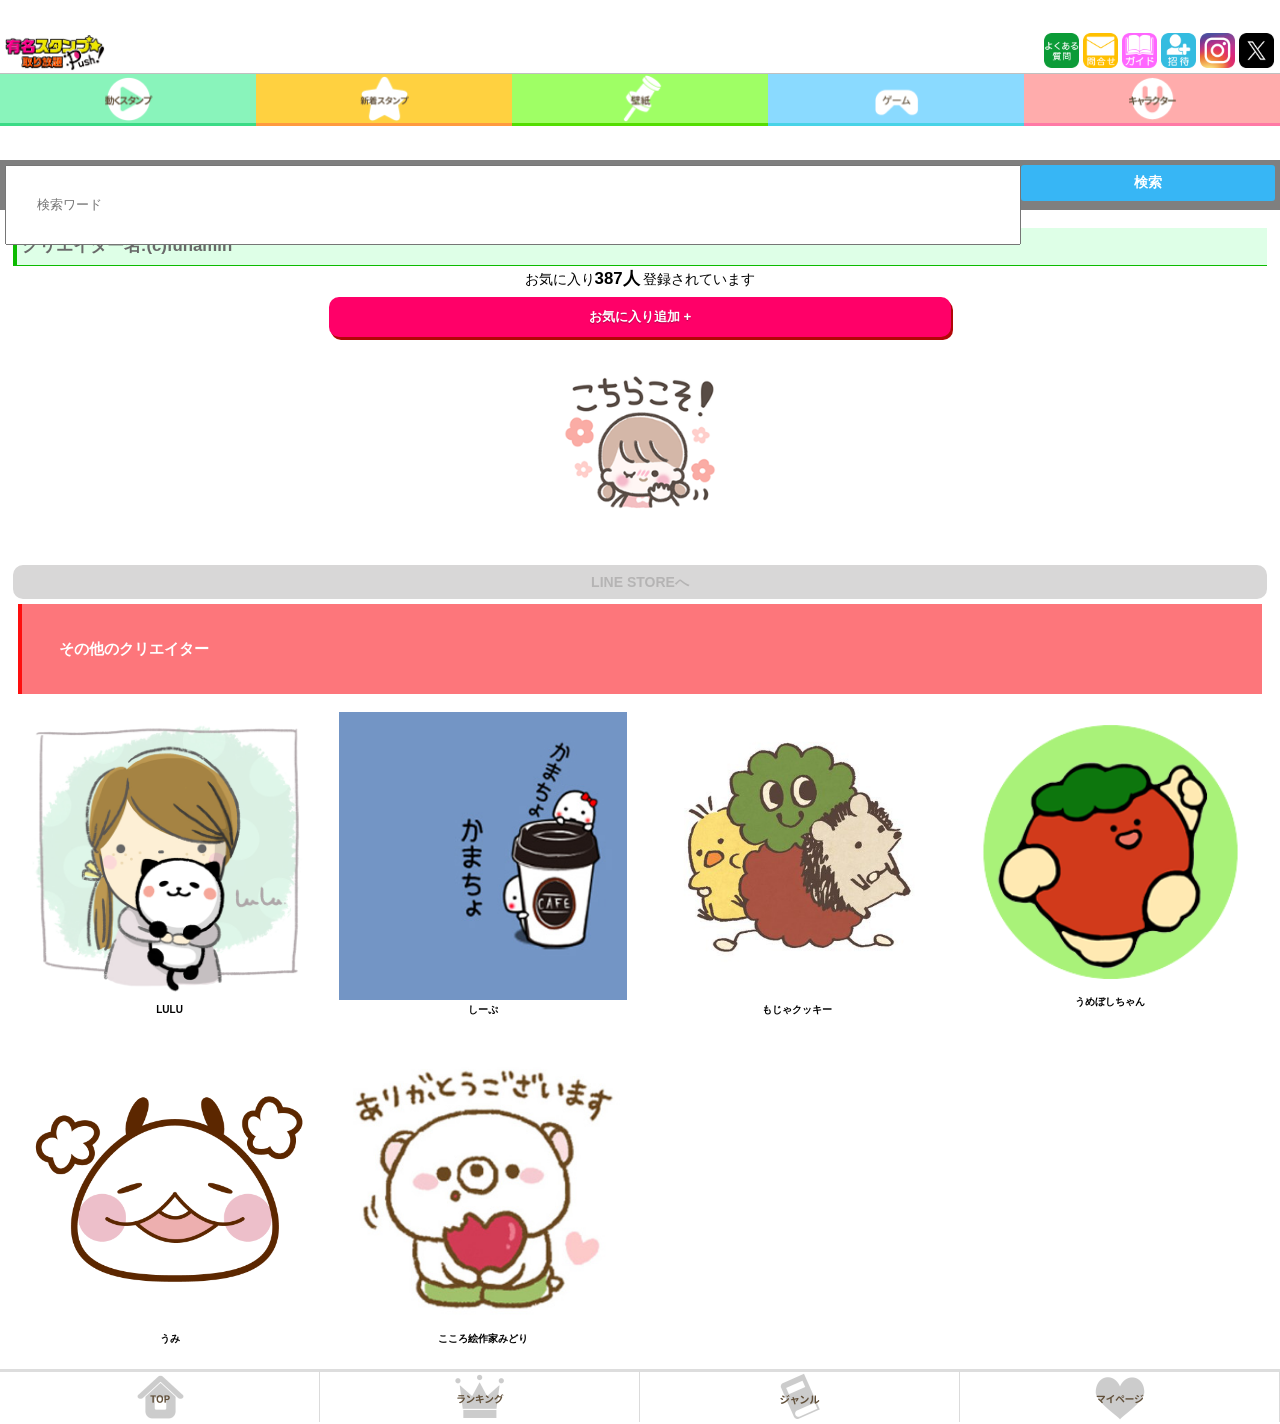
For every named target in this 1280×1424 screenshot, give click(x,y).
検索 (1148, 182)
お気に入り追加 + (640, 316)
